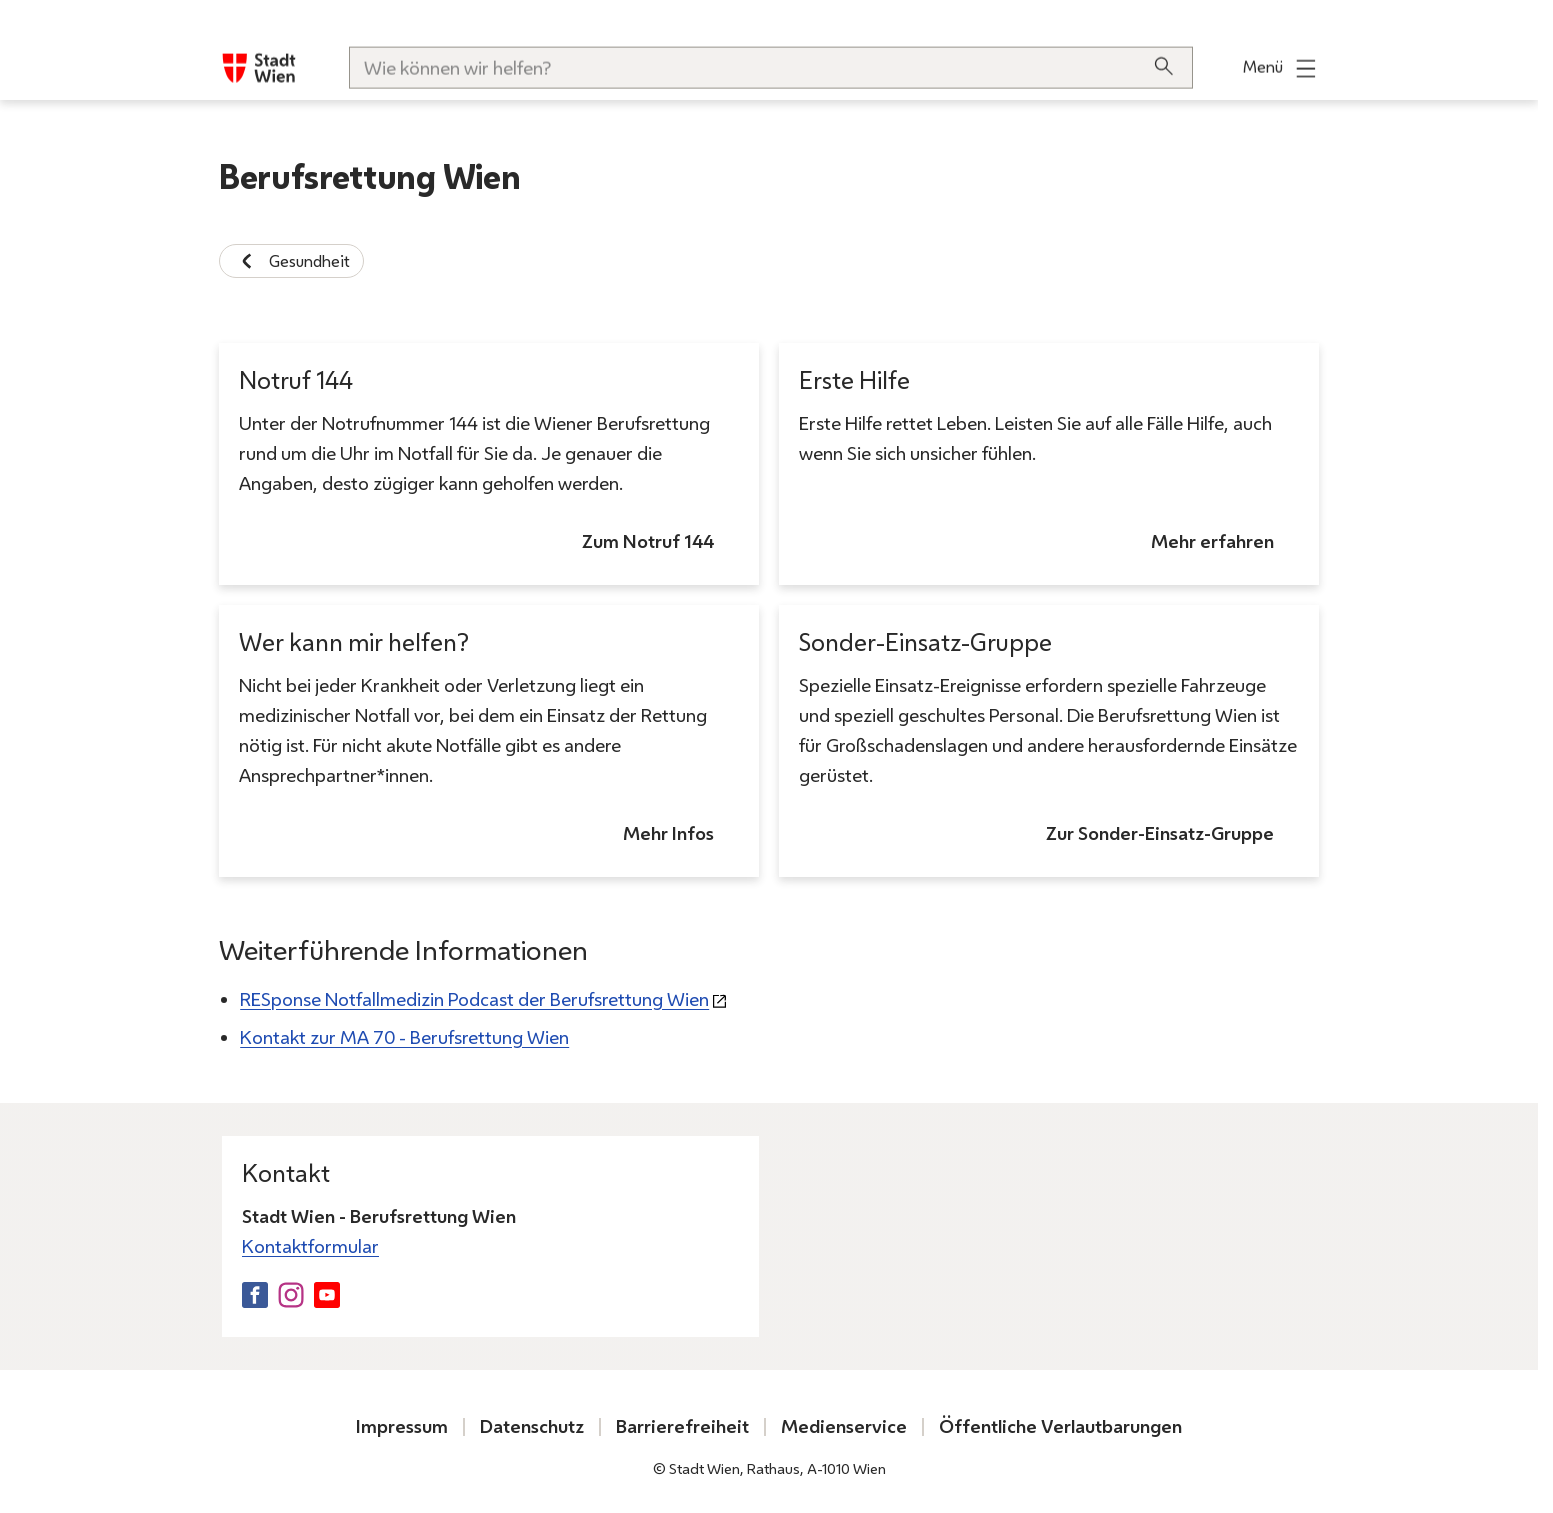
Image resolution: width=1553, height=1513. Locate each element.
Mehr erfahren (1212, 542)
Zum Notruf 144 (648, 542)
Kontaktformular (310, 1246)
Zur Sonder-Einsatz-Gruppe (1160, 834)
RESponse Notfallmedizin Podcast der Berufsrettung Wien (474, 999)
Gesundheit (291, 261)
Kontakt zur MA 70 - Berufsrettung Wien (404, 1037)
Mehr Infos (668, 834)
